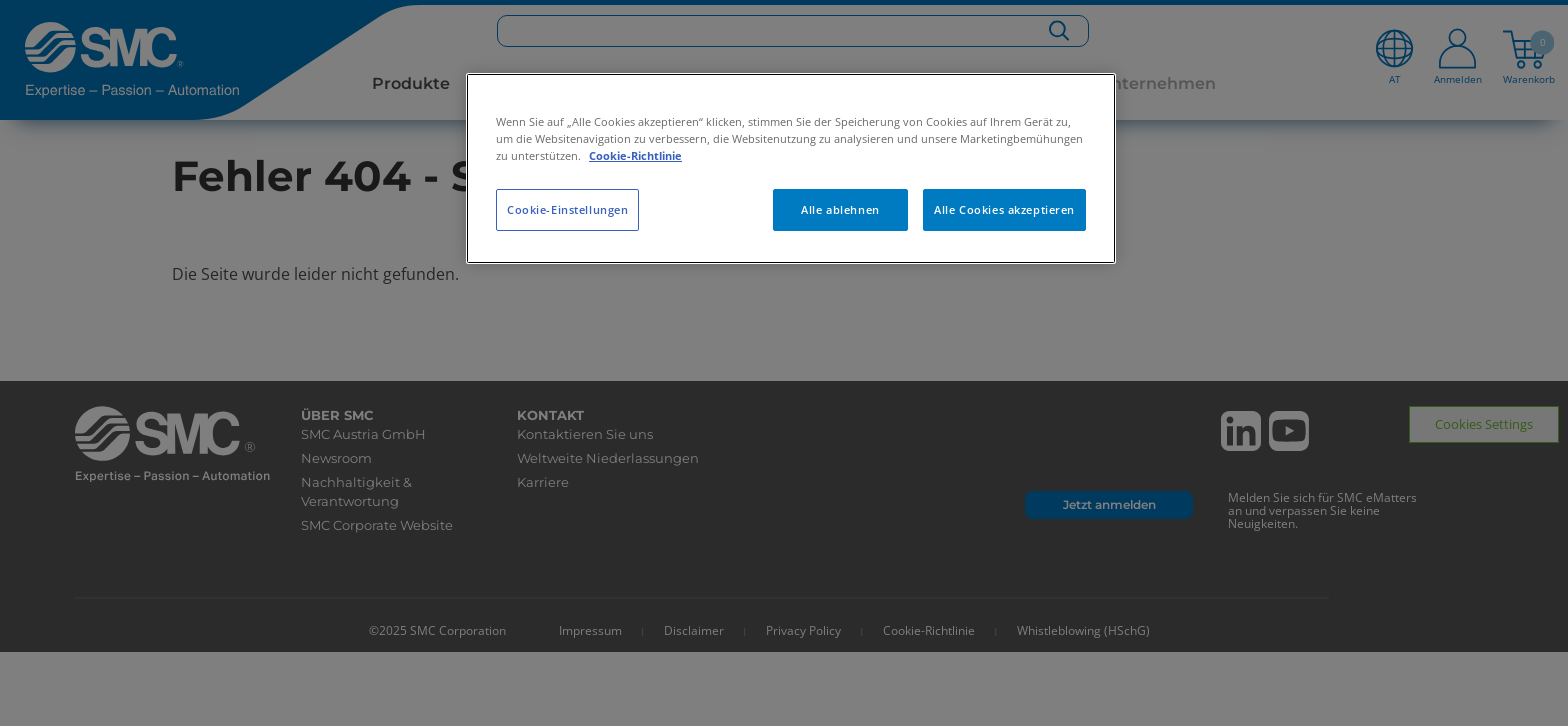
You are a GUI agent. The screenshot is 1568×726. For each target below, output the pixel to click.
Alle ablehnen (840, 209)
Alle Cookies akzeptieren (1004, 209)
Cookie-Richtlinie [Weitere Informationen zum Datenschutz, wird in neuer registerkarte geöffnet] (635, 155)
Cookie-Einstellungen (567, 209)
